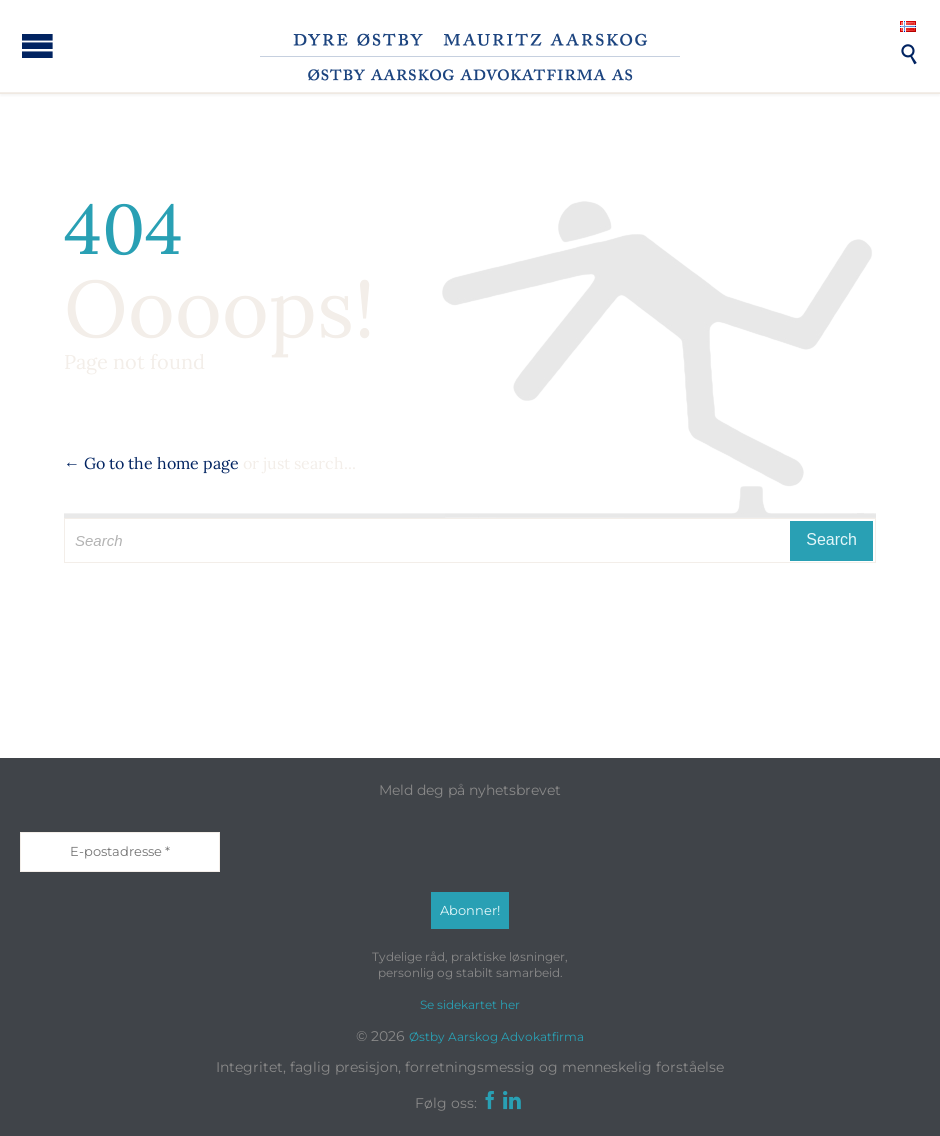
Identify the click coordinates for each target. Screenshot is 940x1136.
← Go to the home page (151, 463)
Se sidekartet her (470, 1004)
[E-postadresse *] (120, 852)
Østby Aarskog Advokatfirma (496, 1036)
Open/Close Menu (37, 45)
